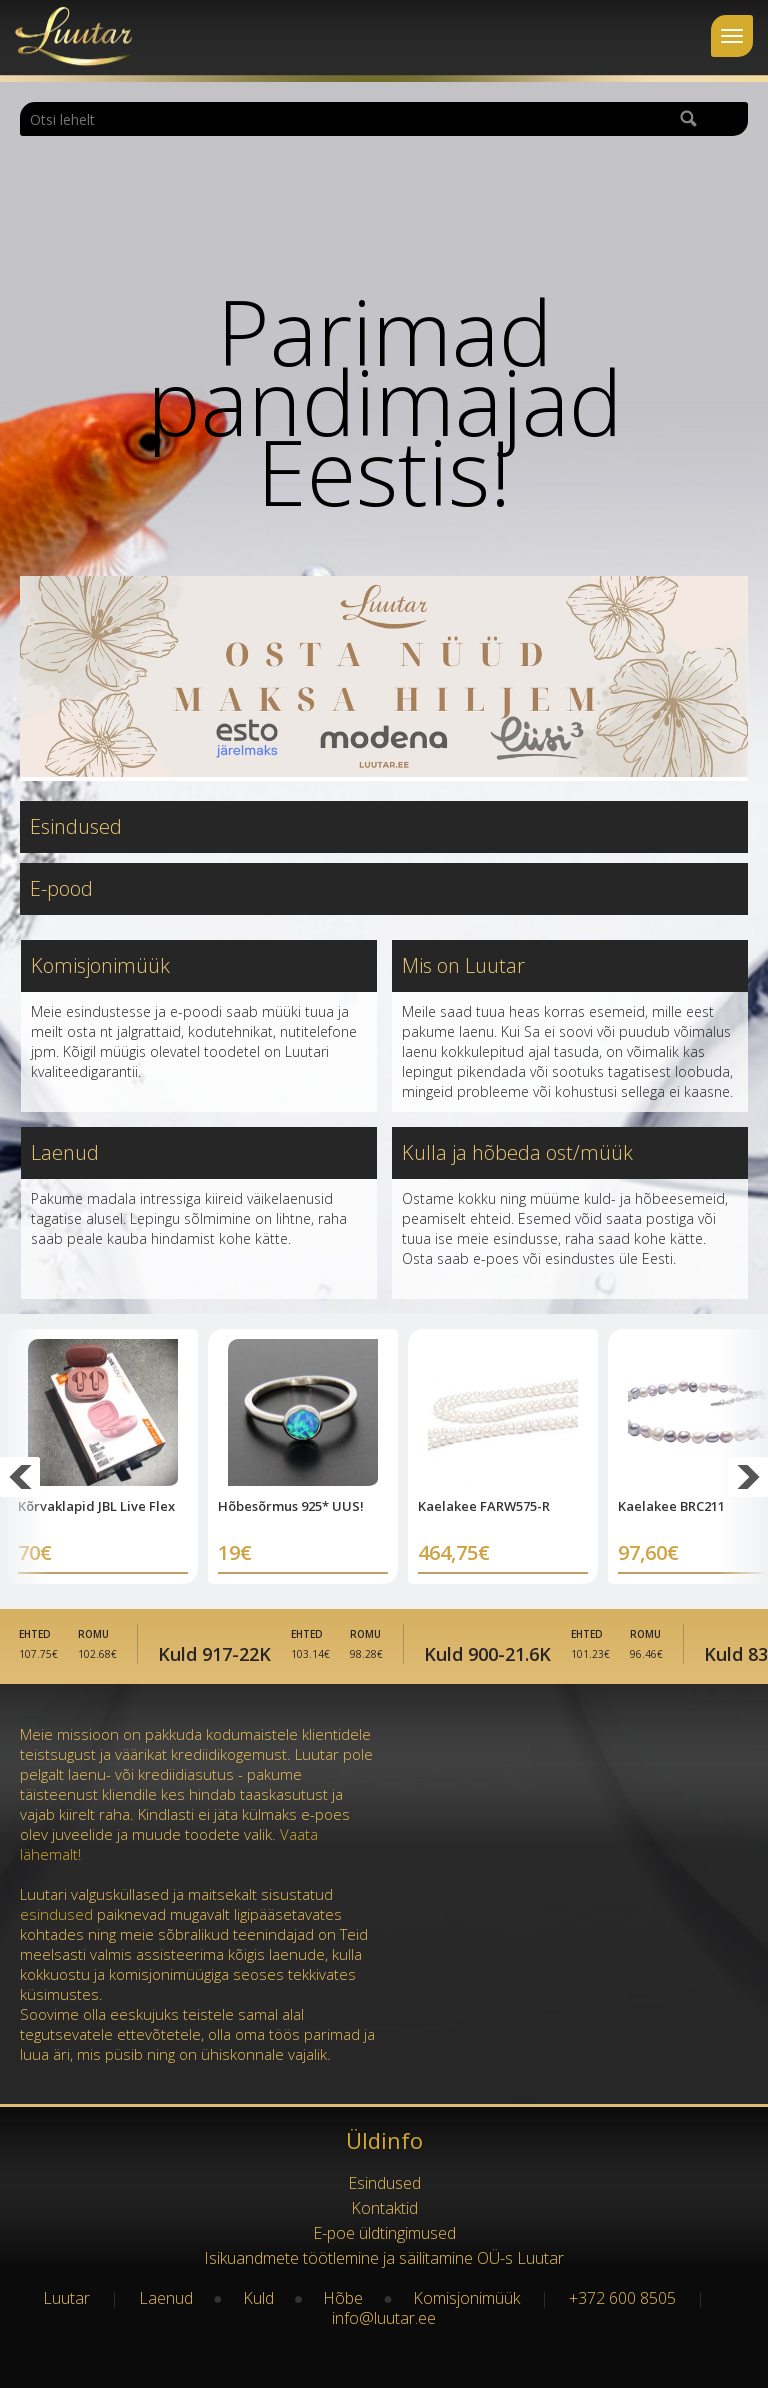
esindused (56, 1914)
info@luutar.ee (384, 2318)
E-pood (61, 888)
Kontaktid (384, 2208)
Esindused (76, 826)
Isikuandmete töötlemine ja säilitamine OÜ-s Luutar (384, 2258)
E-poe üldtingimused (384, 2233)
